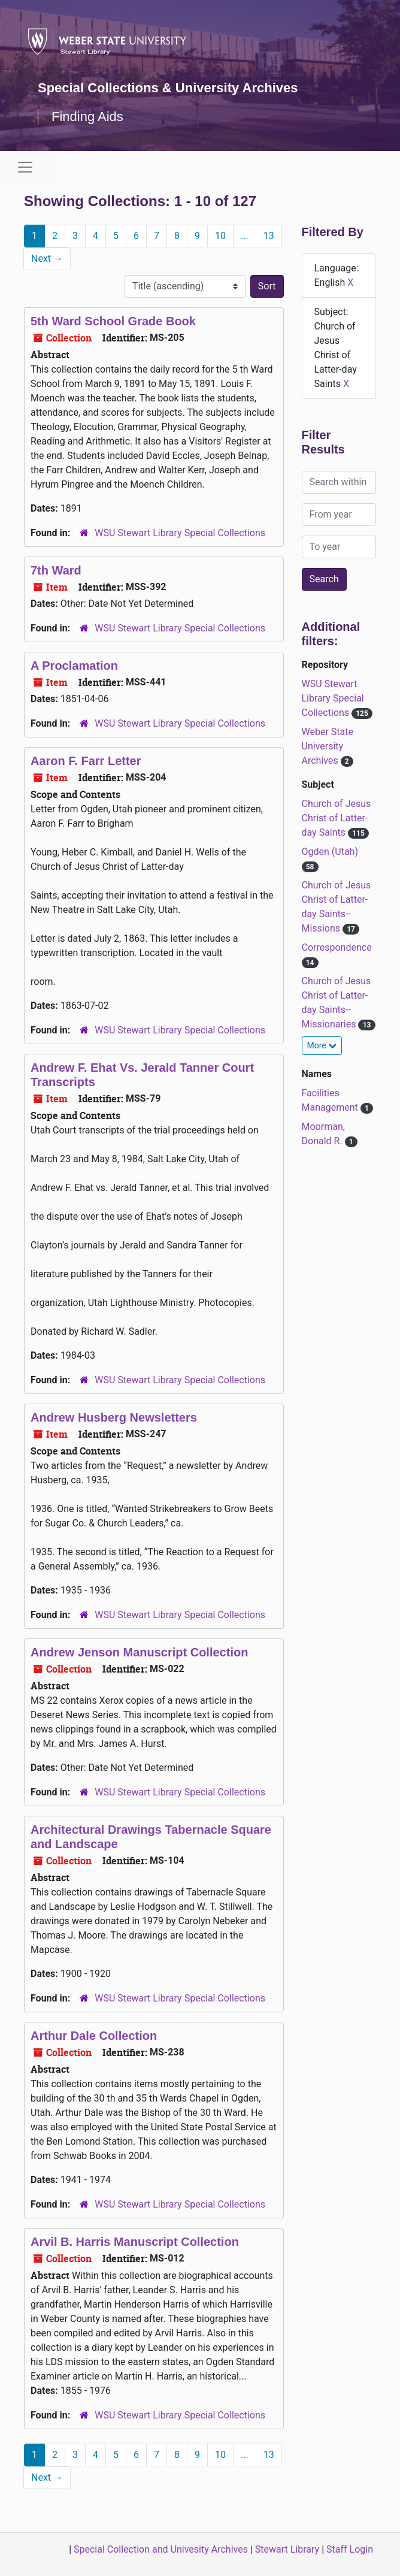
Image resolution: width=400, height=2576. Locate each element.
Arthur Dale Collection (94, 2035)
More (322, 1045)
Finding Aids (87, 116)
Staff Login (349, 2549)
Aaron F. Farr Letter (86, 760)
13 (268, 235)
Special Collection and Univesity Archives (161, 2549)
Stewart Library (287, 2549)
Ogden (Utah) (330, 851)
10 (220, 235)
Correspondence (337, 947)
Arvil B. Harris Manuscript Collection (135, 2241)
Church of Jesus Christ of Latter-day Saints (336, 818)
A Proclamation (74, 665)
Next (47, 258)
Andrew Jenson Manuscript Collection (139, 1652)
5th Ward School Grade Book (113, 321)
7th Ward (56, 570)
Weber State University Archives (327, 746)
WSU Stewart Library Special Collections (180, 533)
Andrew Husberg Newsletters (114, 1417)
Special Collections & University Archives (168, 87)
